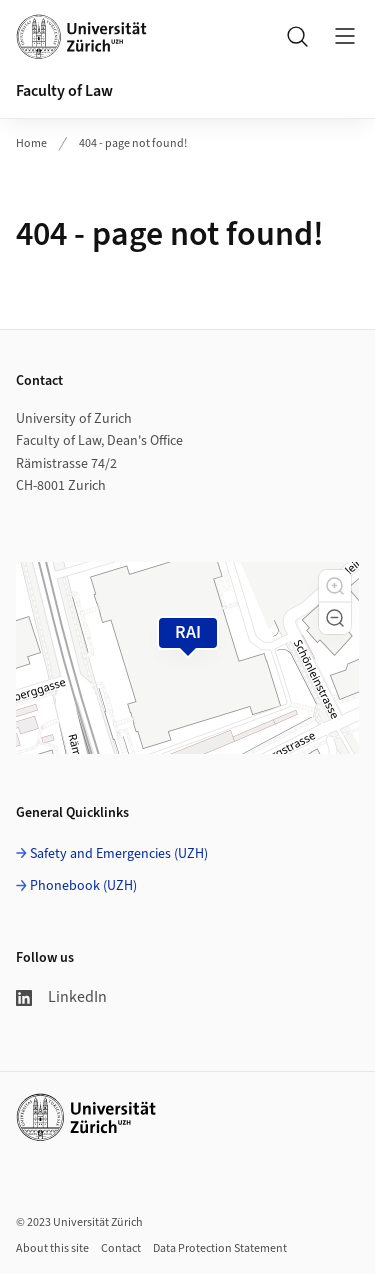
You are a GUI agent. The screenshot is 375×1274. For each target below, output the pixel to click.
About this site (52, 1248)
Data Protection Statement (220, 1248)
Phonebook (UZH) (83, 886)
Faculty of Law (64, 91)
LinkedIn (61, 997)
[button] (335, 586)
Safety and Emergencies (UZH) (119, 854)
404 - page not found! (133, 143)
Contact (121, 1248)
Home (31, 143)
